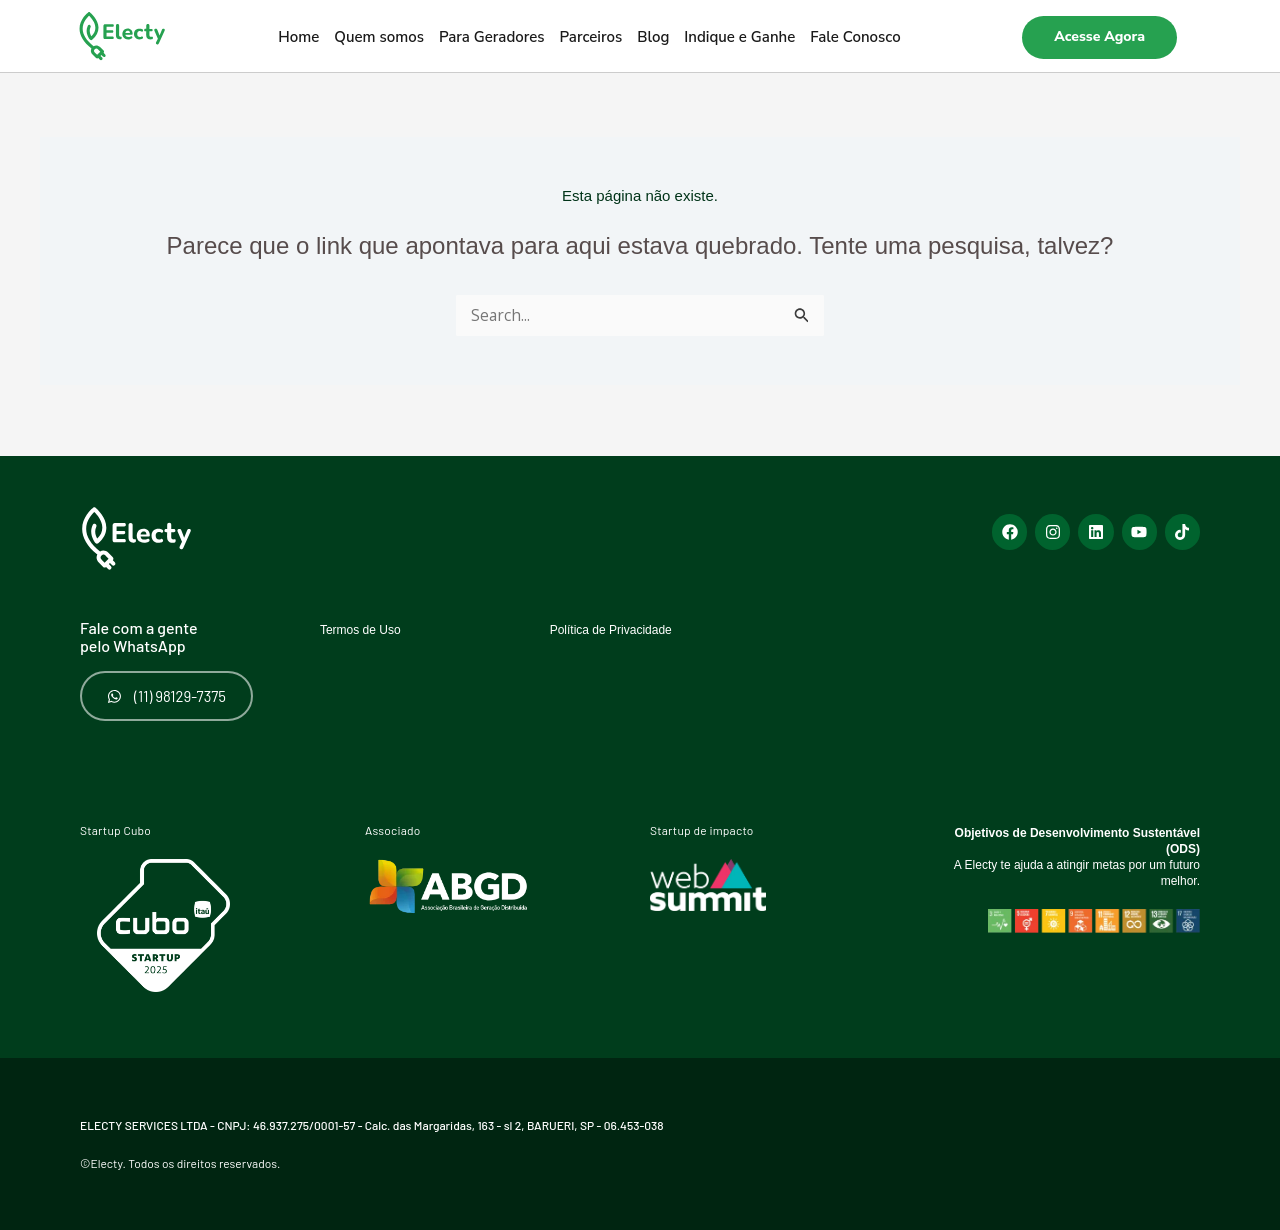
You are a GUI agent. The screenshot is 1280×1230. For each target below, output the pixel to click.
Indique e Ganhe (739, 37)
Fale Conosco (855, 37)
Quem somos (379, 37)
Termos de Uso (374, 621)
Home (298, 37)
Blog (653, 37)
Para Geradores (492, 37)
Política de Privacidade (631, 621)
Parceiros (591, 37)
